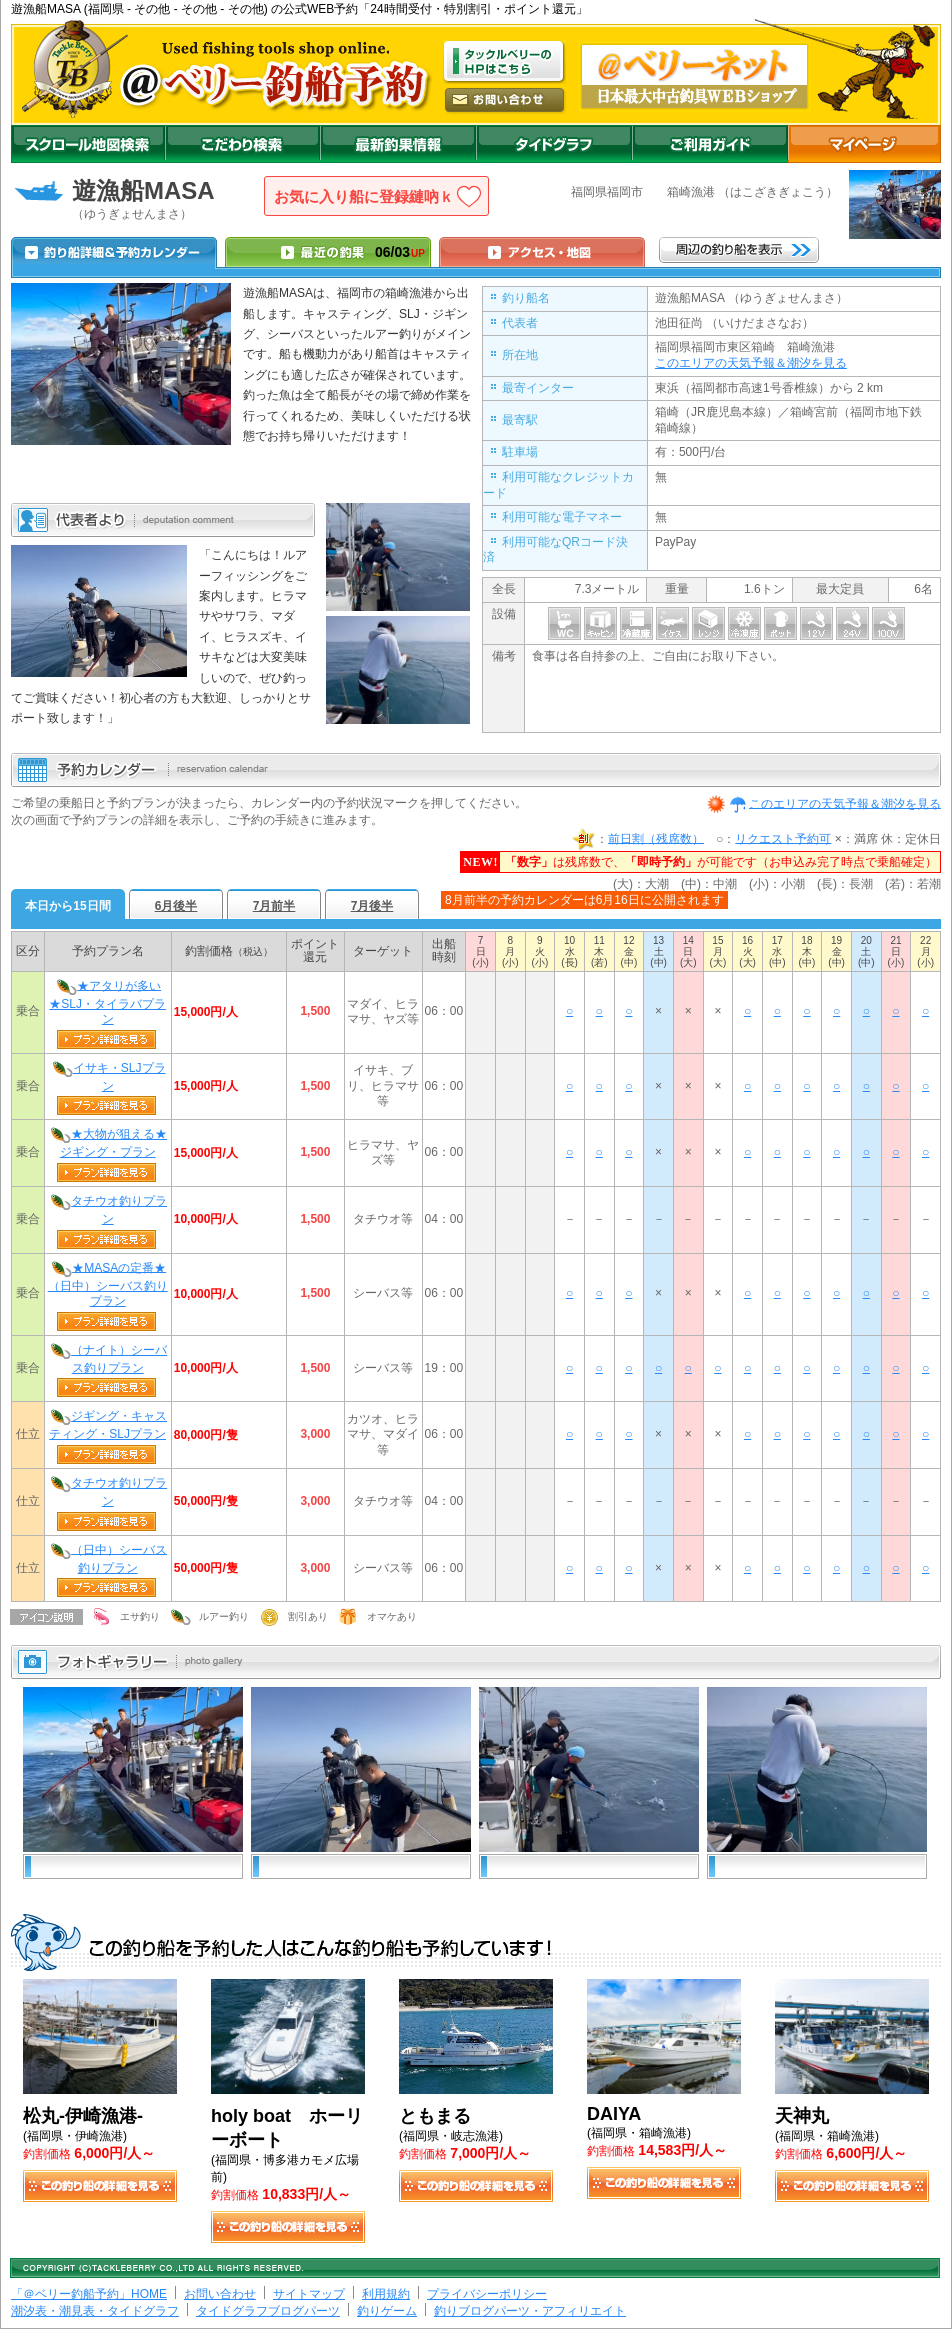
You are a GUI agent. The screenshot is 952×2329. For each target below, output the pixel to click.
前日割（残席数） (656, 838)
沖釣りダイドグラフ (554, 144)
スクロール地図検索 (88, 144)
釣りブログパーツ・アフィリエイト (530, 2311)
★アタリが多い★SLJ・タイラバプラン (107, 1002)
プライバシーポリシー (487, 2294)
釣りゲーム (387, 2311)
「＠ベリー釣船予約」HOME (89, 2294)
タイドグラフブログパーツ (268, 2311)
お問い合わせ (220, 2294)
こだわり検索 (242, 144)
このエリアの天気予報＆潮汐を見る (751, 363)
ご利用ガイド (710, 144)
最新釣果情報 (398, 144)
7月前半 (274, 906)
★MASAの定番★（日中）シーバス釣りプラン (108, 1284)
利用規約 (386, 2294)
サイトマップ (309, 2294)
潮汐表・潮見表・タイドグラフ (95, 2311)
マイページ (864, 144)
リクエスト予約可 (783, 838)
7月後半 (372, 906)
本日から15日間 (67, 906)
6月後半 (176, 906)
